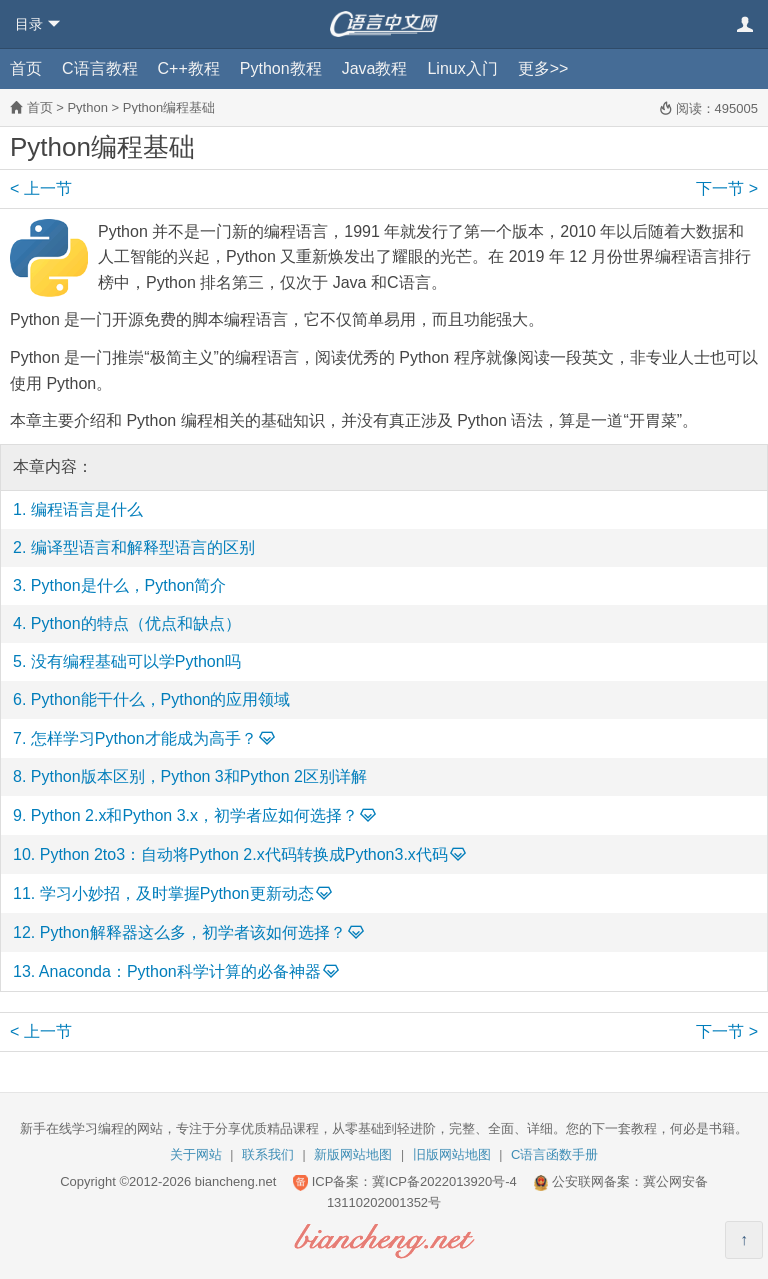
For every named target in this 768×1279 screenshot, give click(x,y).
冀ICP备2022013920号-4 (444, 1181)
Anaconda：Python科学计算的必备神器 (180, 971)
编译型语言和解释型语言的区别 (143, 547)
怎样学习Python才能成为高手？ (144, 738)
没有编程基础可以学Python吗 (136, 661)
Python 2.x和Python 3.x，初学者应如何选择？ (194, 815)
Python (87, 107)
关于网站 (196, 1154)
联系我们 (268, 1154)
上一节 (41, 188)
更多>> (543, 68)
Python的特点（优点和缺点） (136, 623)
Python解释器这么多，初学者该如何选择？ (193, 932)
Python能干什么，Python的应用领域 (161, 699)
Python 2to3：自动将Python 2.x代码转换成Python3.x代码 (244, 854)
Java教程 (375, 68)
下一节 (727, 188)
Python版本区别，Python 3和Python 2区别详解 (199, 776)
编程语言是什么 (87, 509)
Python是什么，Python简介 (129, 585)
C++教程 (189, 68)
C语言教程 (100, 68)
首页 (26, 68)
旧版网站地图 (452, 1154)
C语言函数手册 (554, 1154)
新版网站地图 (353, 1154)
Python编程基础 (169, 107)
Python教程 (281, 68)
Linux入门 (462, 68)
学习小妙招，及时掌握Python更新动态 (177, 893)
